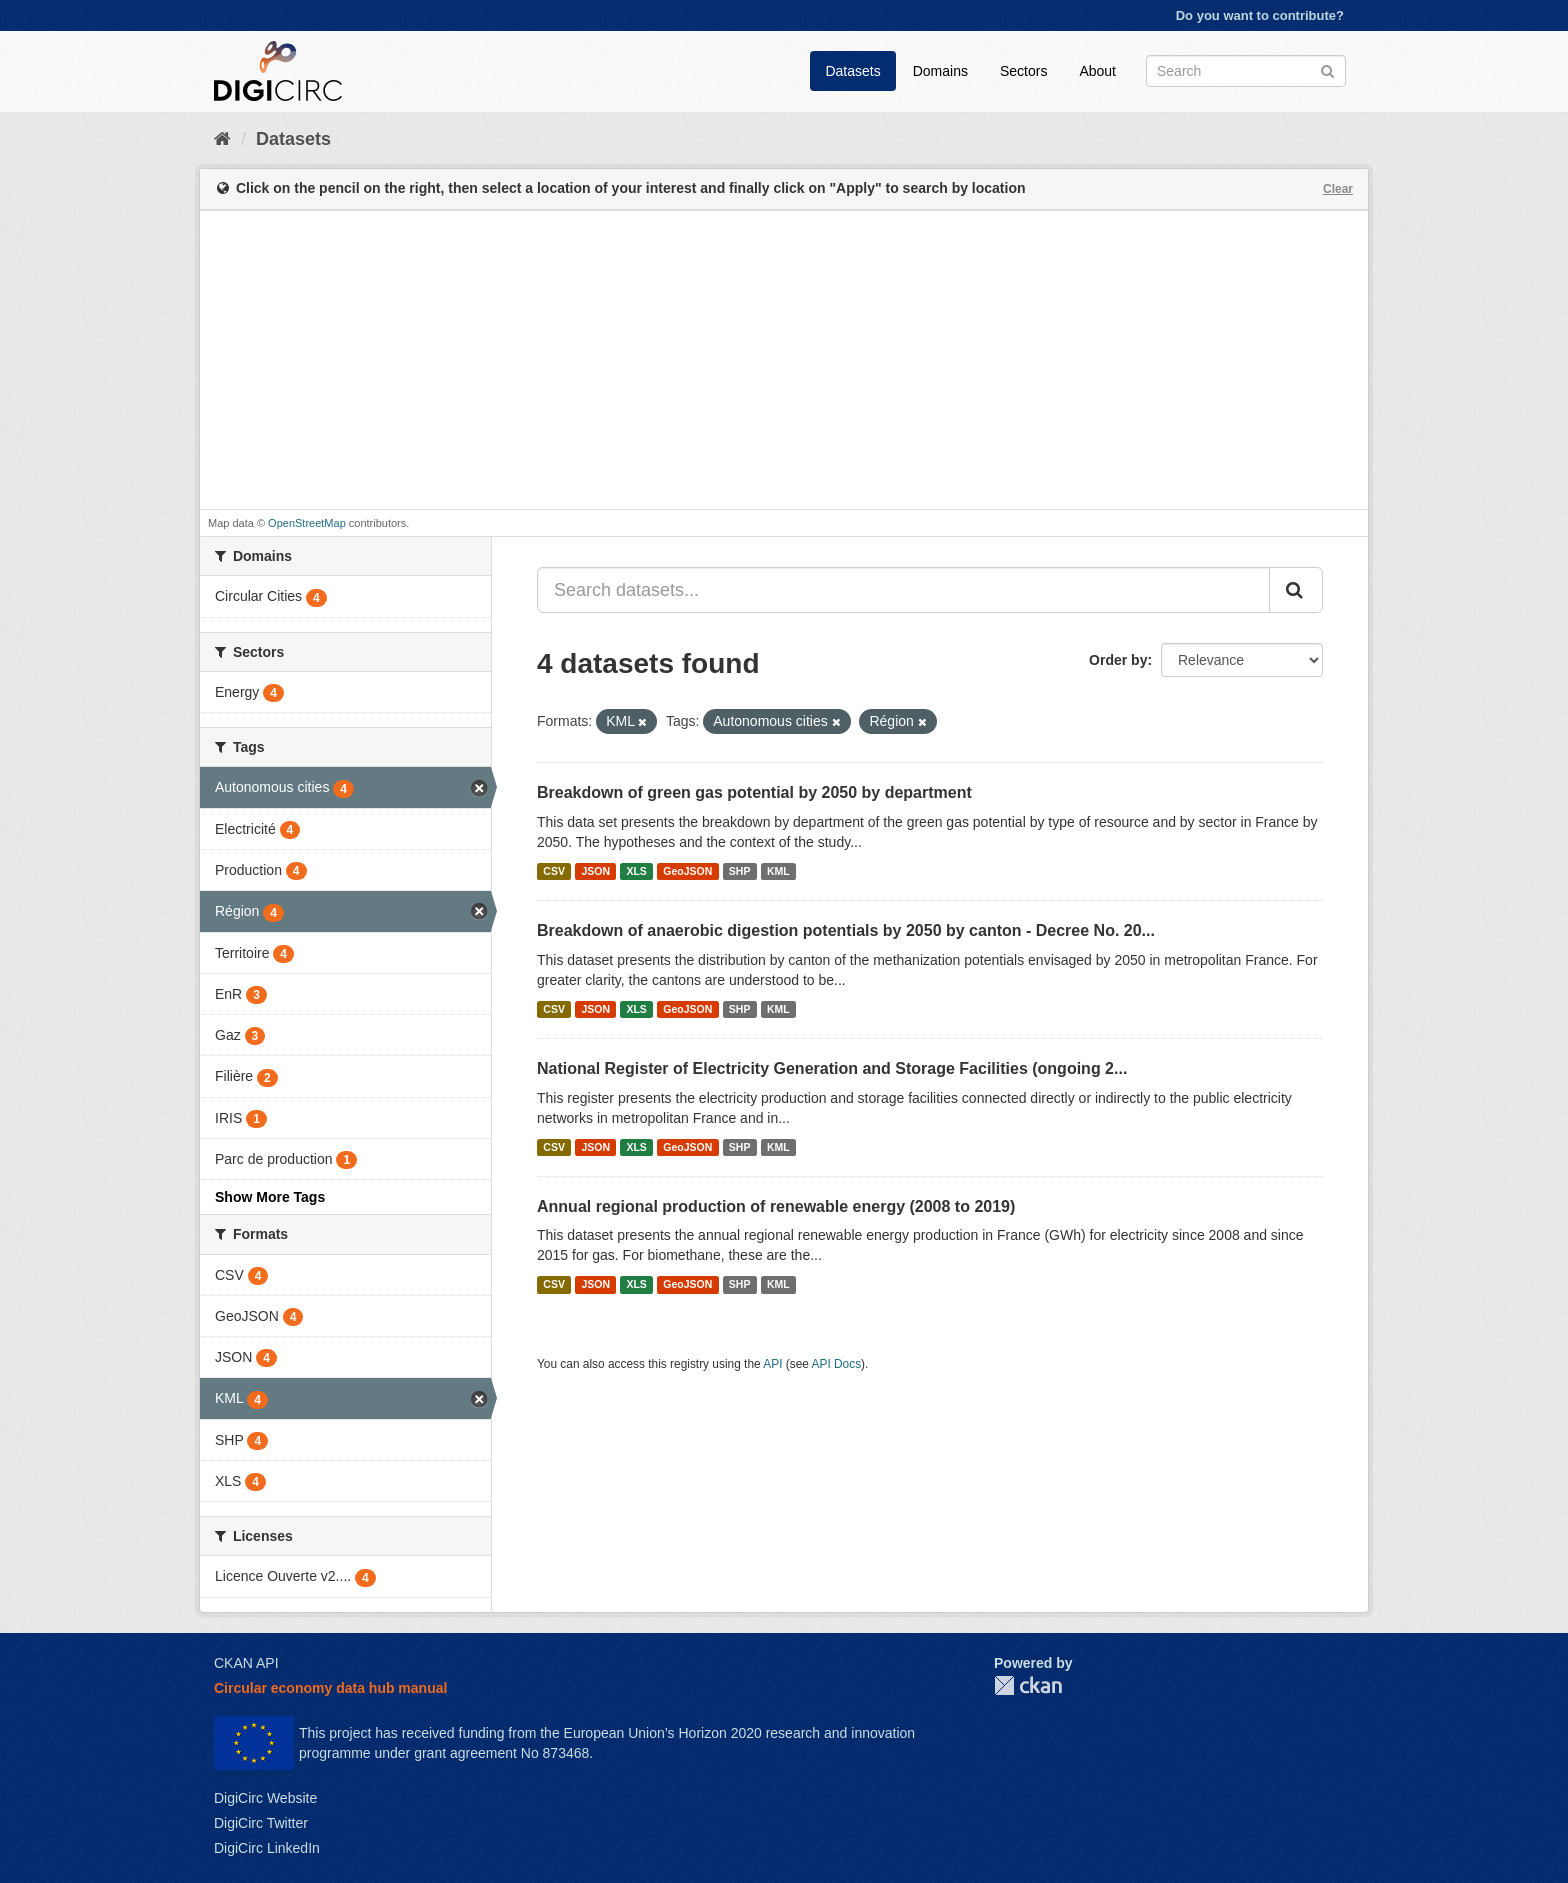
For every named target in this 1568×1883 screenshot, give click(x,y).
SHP (740, 871)
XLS (636, 871)
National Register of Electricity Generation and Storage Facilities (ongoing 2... (832, 1068)
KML (778, 871)
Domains (940, 71)
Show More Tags (270, 1197)
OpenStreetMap (307, 523)
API (772, 1364)
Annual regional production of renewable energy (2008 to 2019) (776, 1206)
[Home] (222, 139)
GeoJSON (687, 871)
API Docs (837, 1364)
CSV (554, 871)
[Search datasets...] (903, 590)
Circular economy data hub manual (330, 1688)
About (1097, 71)
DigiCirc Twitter (261, 1823)
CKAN (1028, 1685)
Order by (1118, 660)
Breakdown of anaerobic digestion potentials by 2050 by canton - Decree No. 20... (846, 930)
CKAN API (246, 1663)
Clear (1338, 189)
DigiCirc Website (265, 1798)
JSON (595, 871)
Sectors (1023, 71)
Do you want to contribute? (1260, 15)
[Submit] (1327, 69)
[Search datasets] (1246, 71)
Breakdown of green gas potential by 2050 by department (754, 792)
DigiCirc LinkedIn (267, 1848)
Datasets (852, 71)
